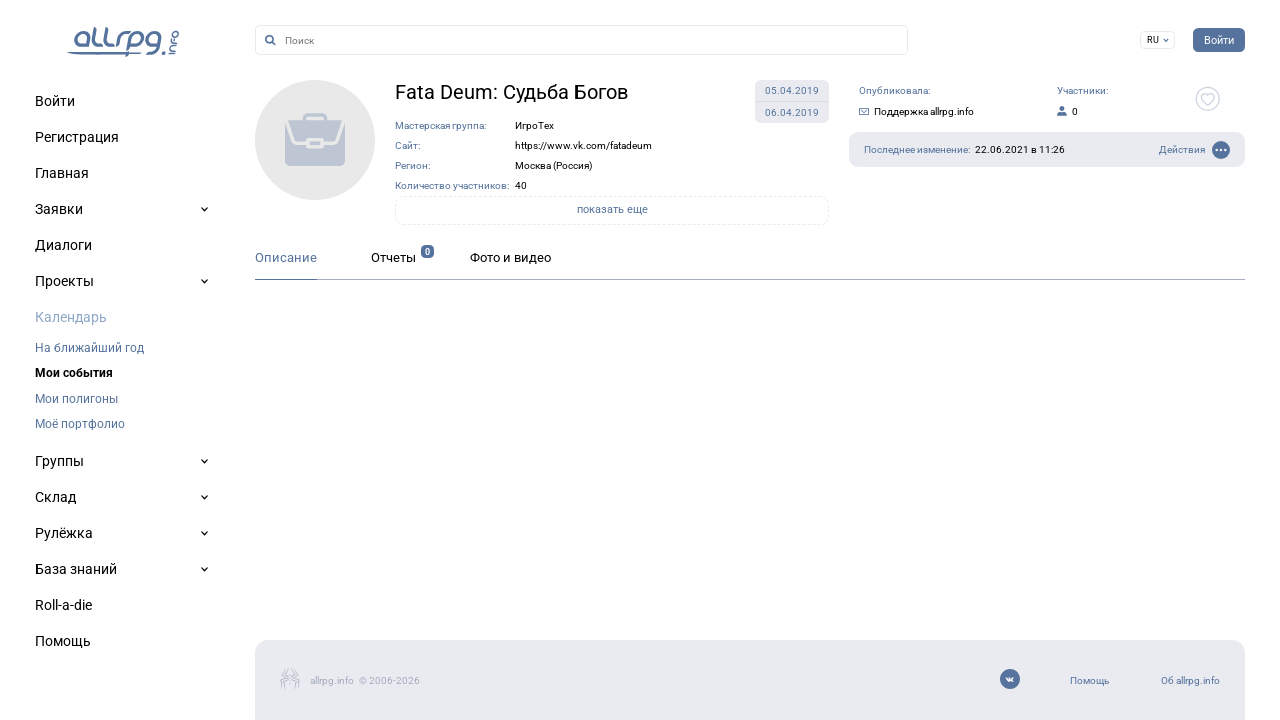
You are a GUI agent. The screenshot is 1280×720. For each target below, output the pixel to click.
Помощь (1089, 680)
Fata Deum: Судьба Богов (511, 92)
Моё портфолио (80, 424)
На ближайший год (89, 348)
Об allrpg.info (1190, 680)
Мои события (74, 373)
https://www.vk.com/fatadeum (583, 145)
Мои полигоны (76, 399)
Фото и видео (510, 257)
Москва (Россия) (553, 165)
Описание (286, 257)
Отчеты (393, 257)
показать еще (612, 209)
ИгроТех (534, 125)
